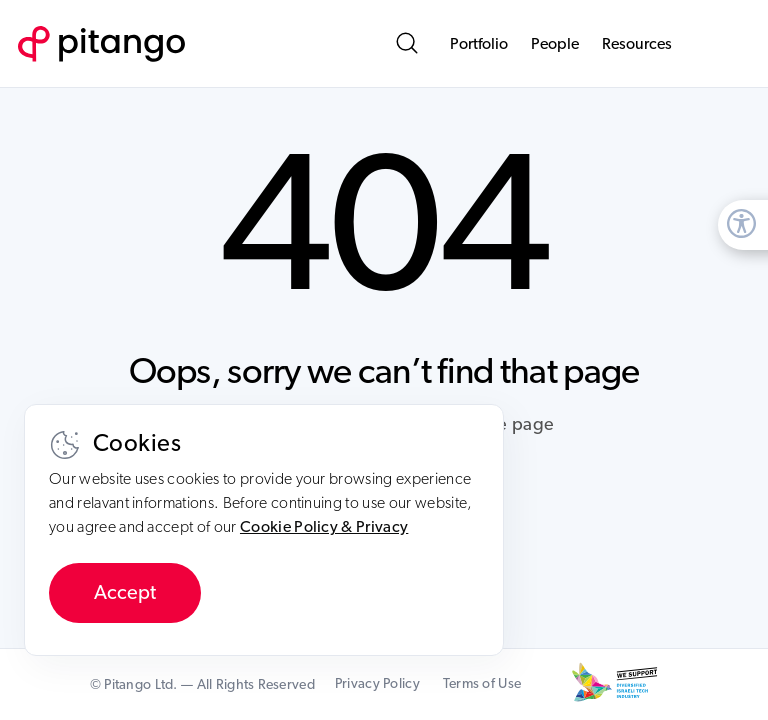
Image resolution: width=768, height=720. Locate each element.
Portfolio (479, 44)
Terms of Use (482, 684)
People (555, 44)
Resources (637, 44)
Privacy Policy (377, 684)
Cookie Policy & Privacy (324, 527)
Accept (125, 593)
